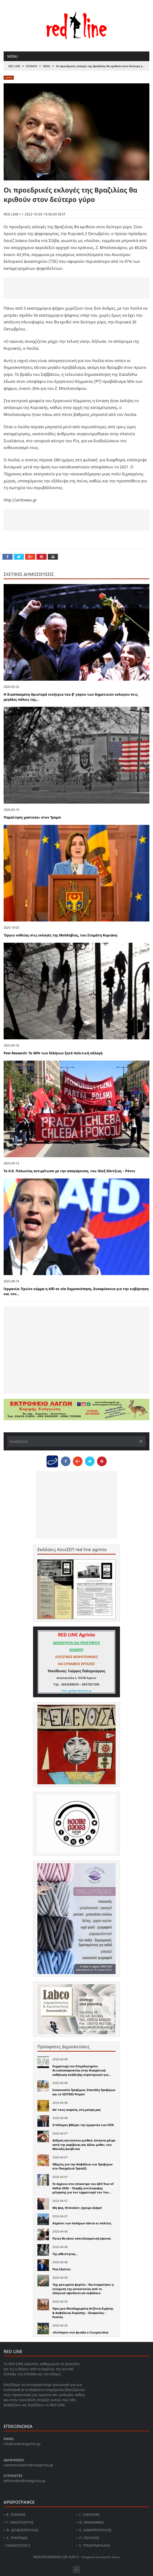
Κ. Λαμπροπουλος (95, 2530)
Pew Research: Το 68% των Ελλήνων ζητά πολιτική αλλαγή (53, 1053)
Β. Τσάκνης (16, 2514)
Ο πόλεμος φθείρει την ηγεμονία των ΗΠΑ (83, 2125)
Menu (12, 56)
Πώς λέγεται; (61, 2269)
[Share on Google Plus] (30, 557)
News (46, 66)
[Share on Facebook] (7, 557)
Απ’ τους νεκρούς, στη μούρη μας (76, 2110)
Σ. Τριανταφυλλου (94, 2545)
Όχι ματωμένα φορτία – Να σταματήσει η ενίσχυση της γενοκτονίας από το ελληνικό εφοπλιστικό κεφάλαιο (83, 2289)
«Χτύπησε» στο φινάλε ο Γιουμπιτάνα (80, 2332)
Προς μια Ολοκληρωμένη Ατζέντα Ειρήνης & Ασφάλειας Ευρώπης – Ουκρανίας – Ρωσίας (82, 2312)
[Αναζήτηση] (76, 1441)
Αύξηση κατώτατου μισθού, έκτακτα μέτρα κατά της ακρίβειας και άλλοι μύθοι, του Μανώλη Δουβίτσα (83, 2144)
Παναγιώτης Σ (18, 2545)
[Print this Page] (53, 557)
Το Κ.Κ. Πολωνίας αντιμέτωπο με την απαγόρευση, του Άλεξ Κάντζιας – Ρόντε (69, 1171)
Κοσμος (31, 66)
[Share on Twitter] (19, 557)
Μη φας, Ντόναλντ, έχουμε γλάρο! (77, 2208)
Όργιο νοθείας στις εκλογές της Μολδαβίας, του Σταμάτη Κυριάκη (60, 935)
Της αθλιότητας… (65, 2254)
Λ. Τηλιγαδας (17, 2537)
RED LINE (14, 66)
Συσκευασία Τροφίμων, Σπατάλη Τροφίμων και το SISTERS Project (83, 2092)
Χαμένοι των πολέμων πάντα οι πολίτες (81, 2223)
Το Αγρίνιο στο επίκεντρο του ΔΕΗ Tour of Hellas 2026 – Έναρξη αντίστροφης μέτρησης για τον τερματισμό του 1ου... (83, 2188)
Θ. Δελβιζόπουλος (22, 2530)
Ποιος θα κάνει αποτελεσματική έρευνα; (81, 2238)
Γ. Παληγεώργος (20, 2522)
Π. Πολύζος (89, 2537)
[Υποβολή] (140, 1441)
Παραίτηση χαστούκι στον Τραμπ (32, 817)
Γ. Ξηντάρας (89, 2514)
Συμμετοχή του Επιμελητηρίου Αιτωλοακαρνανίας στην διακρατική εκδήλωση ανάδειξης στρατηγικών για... (81, 2070)
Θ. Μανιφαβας (91, 2522)
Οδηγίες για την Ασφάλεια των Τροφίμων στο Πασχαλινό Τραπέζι (82, 2166)
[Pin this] (41, 557)
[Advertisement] (76, 288)
